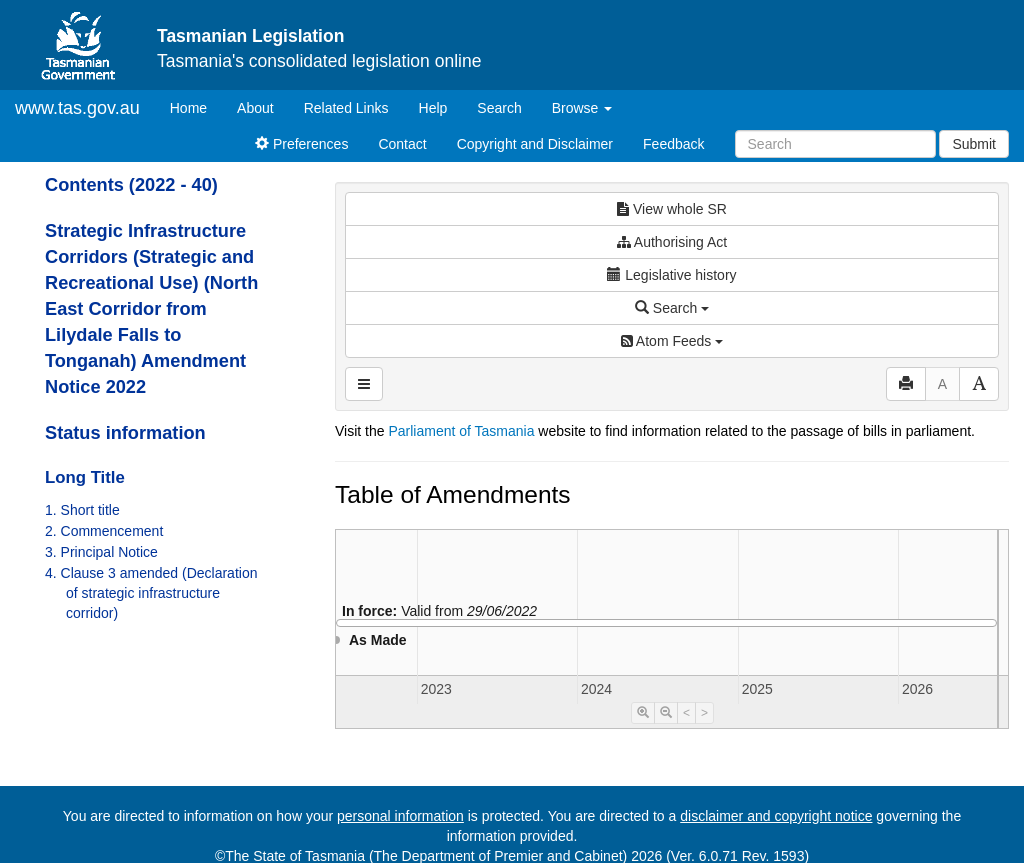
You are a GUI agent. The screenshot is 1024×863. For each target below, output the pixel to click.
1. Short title (82, 510)
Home (196, 106)
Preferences (301, 144)
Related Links (346, 108)
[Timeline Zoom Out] (666, 713)
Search (499, 108)
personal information (400, 816)
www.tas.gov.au (77, 108)
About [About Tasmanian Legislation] (255, 108)
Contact (402, 144)
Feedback (673, 144)
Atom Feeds (672, 341)
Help (433, 108)
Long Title (85, 477)
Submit (974, 144)
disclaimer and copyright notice (776, 816)
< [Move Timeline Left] (686, 713)
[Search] (835, 144)
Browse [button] (582, 108)
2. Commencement (104, 531)
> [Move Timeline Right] (704, 713)
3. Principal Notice (101, 552)
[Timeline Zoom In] (643, 713)
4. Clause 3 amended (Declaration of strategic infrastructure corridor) (151, 593)
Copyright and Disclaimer (535, 144)
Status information (125, 433)
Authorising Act (672, 242)
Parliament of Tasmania (461, 431)
